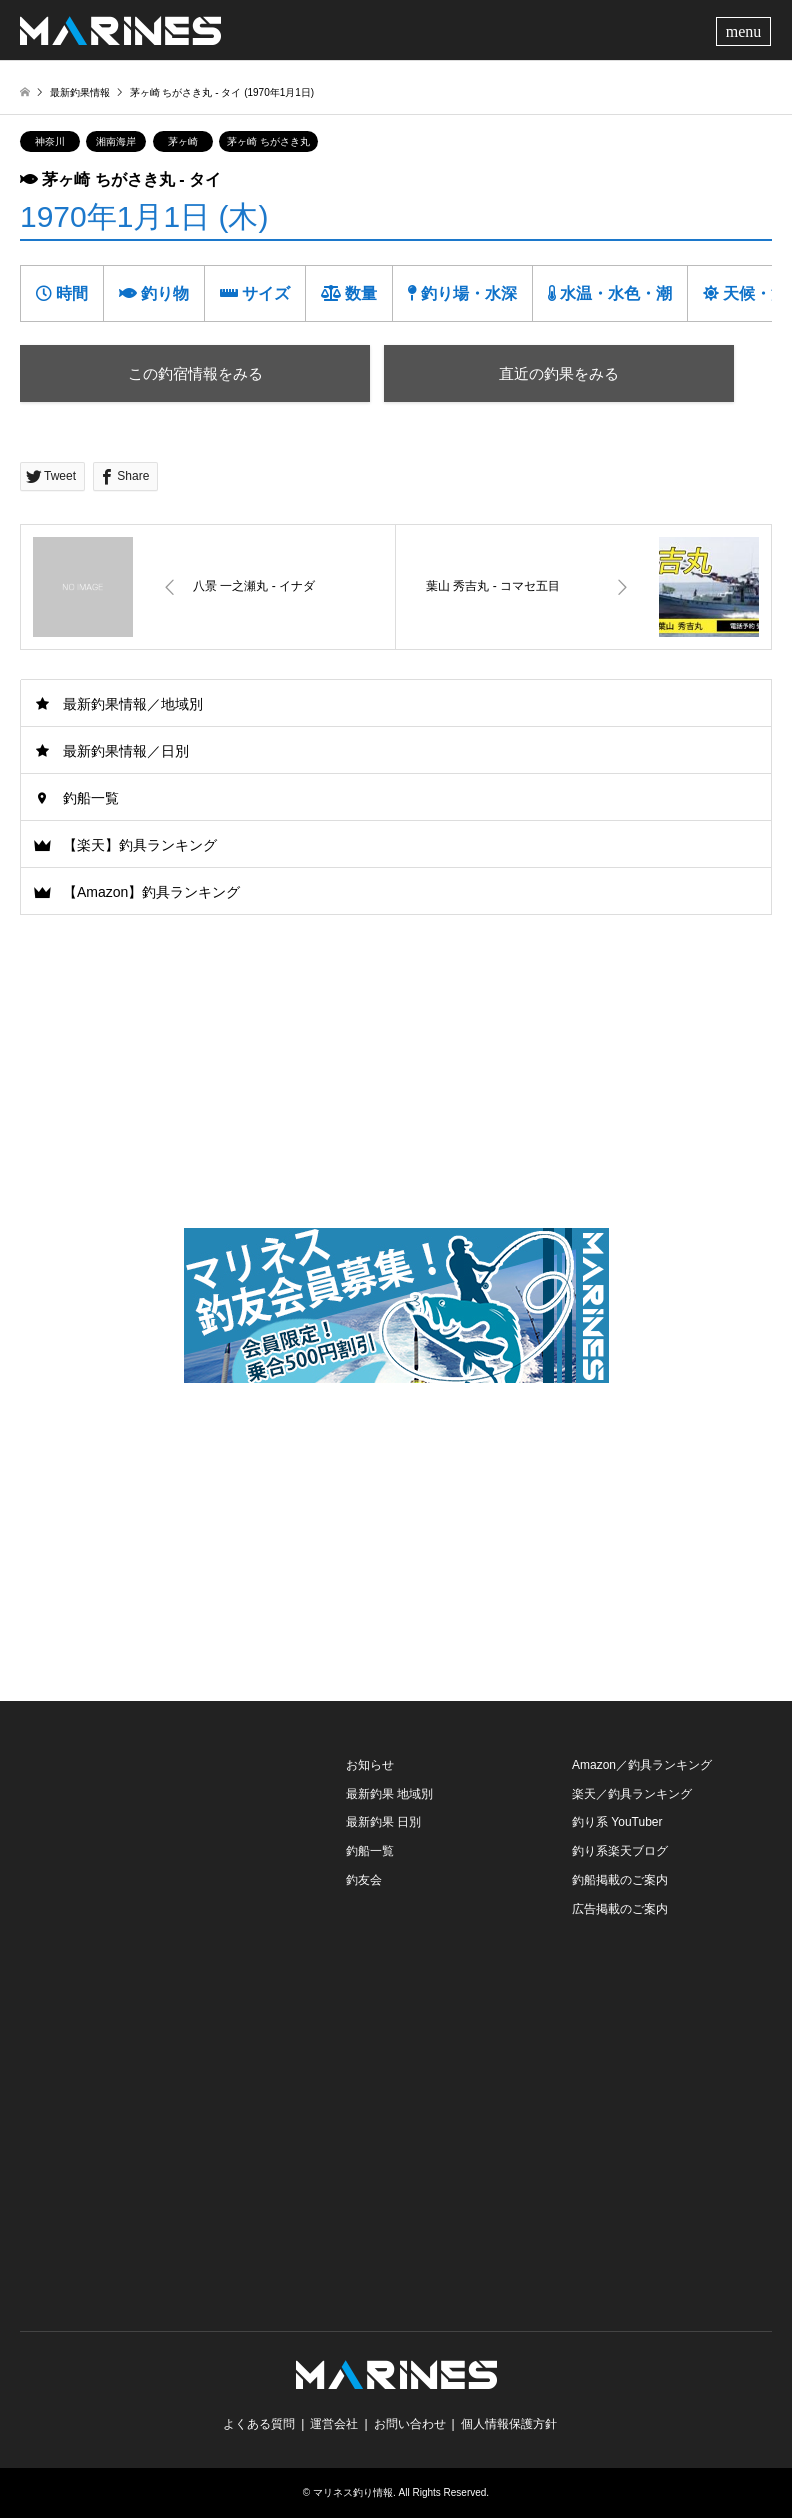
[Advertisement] (396, 1536)
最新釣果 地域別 (389, 1794)
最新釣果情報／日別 (126, 751)
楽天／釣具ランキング (632, 1794)
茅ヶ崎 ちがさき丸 (268, 141)
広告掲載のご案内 (620, 1909)
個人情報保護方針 (509, 2424)
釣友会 (364, 1880)
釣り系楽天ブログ (620, 1851)
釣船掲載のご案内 (620, 1880)
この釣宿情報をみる (195, 373)
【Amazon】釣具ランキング (151, 892)
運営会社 (334, 2424)
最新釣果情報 (80, 92)
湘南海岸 (116, 141)
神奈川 (50, 141)
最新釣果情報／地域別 (133, 704)
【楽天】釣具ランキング (140, 845)
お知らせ (370, 1765)
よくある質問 (259, 2424)
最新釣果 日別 (383, 1822)
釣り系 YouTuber (617, 1822)
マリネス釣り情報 (353, 2492)
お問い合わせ (410, 2424)
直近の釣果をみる (559, 373)
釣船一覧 (91, 798)
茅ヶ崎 (183, 141)
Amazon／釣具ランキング (642, 1765)
